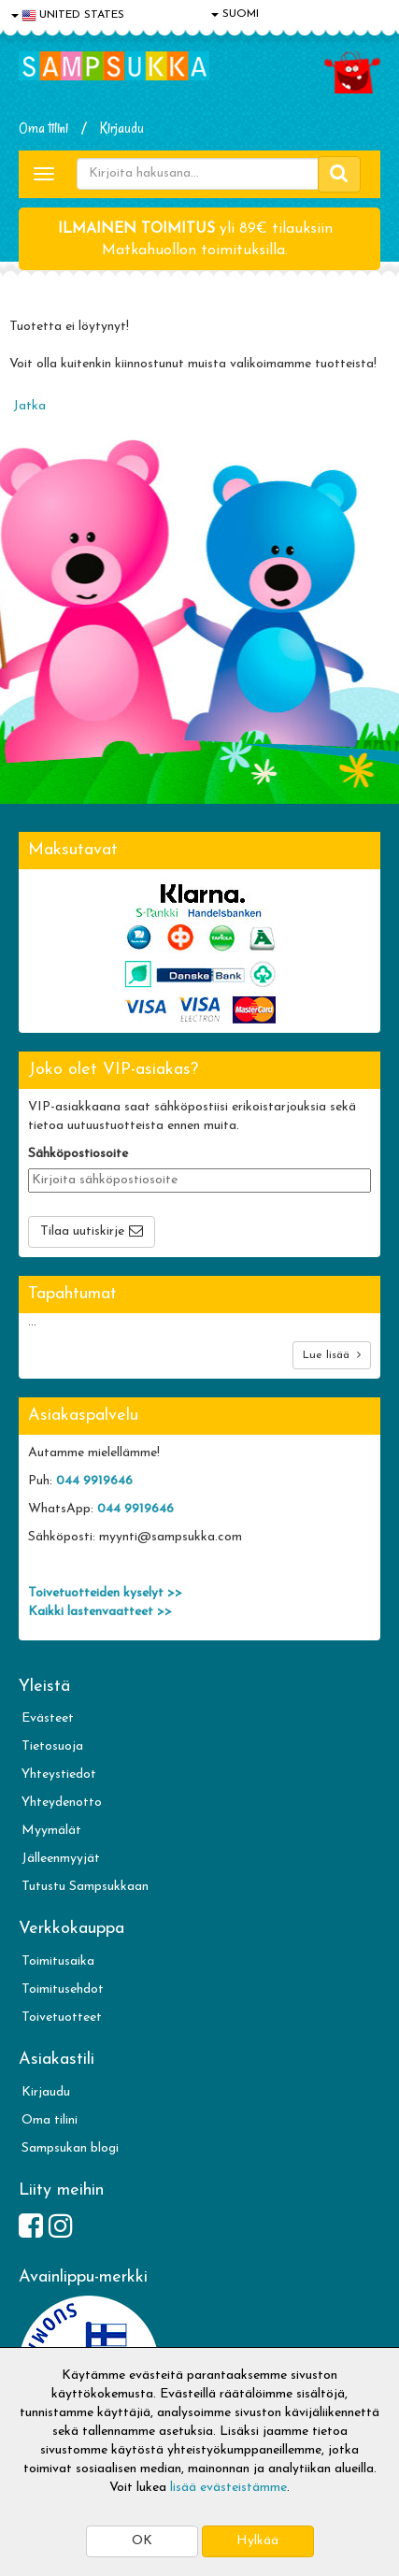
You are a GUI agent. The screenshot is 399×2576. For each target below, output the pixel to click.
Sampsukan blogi (70, 2148)
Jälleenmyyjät (60, 1859)
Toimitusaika (57, 1961)
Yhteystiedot (58, 1774)
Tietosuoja (52, 1746)
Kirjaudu (122, 128)
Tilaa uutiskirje (82, 1231)
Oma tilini (43, 128)
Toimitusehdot (62, 1989)
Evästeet (47, 1718)
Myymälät (51, 1831)
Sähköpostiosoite (78, 1154)
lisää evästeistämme (228, 2488)
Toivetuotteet (61, 2018)
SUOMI (235, 14)
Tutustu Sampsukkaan (85, 1887)
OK (142, 2541)
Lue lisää (332, 1355)
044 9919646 (94, 1481)
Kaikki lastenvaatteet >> (100, 1612)
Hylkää (257, 2541)
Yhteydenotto (61, 1803)
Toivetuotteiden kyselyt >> (105, 1593)
